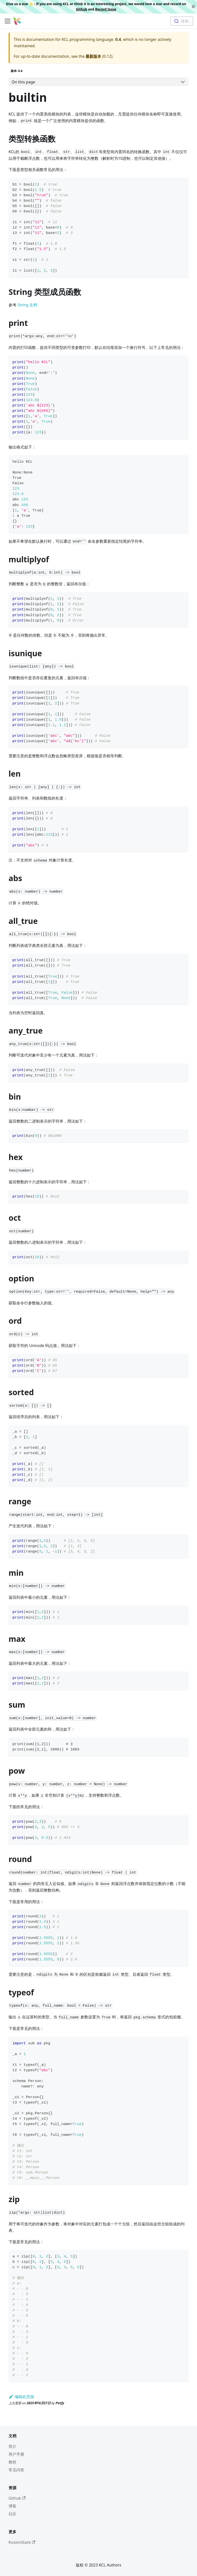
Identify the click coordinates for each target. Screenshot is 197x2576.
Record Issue (105, 9)
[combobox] (182, 21)
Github (81, 9)
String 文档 (27, 305)
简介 (12, 2446)
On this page (23, 82)
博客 (12, 2506)
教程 (12, 2462)
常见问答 (16, 2469)
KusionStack (22, 2542)
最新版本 (93, 56)
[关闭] (193, 6)
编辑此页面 (21, 2396)
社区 (12, 2514)
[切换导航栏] (7, 21)
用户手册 (16, 2454)
